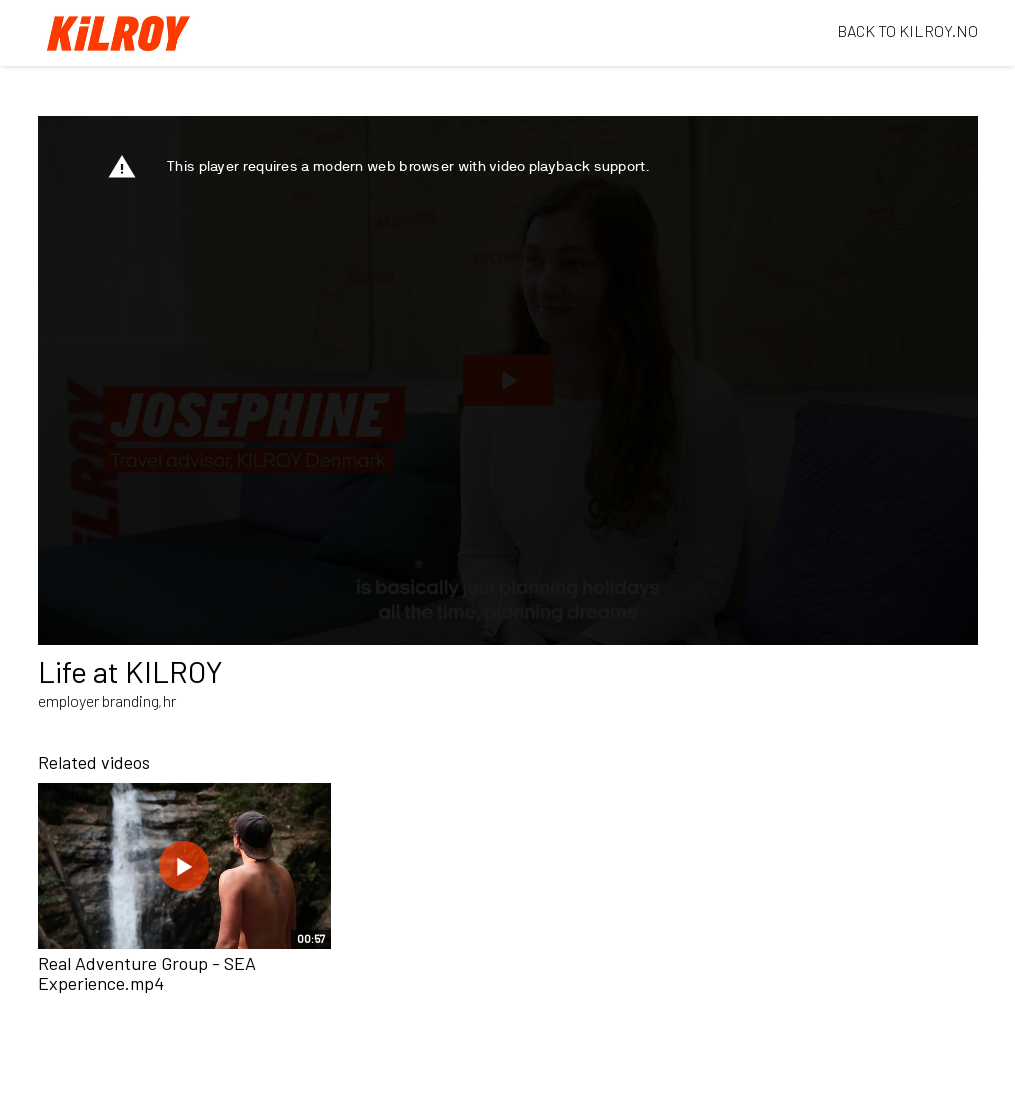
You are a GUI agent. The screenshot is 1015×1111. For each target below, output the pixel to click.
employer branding (98, 700)
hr (169, 700)
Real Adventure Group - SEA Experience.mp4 (147, 973)
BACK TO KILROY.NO (907, 30)
